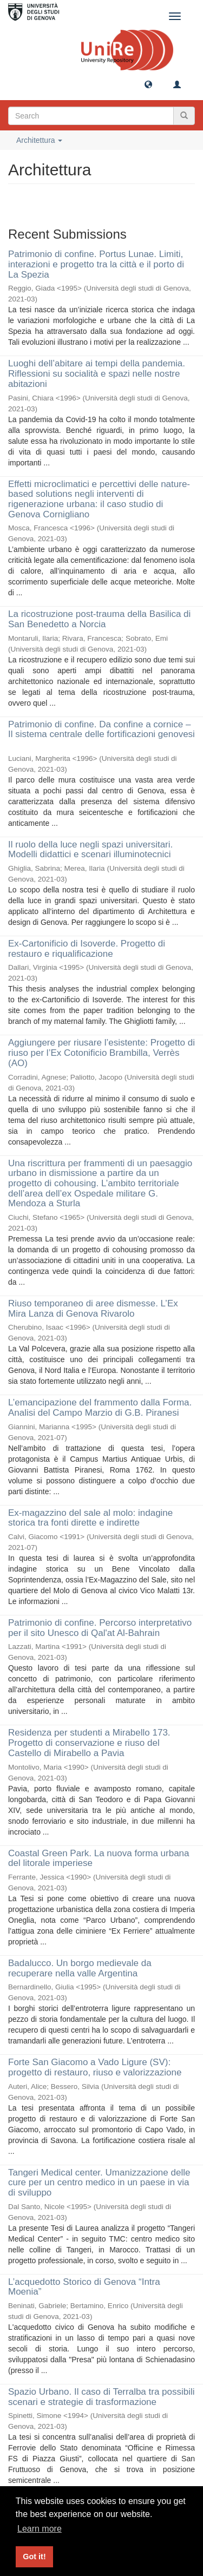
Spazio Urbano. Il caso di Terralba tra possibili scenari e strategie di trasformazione (101, 2397)
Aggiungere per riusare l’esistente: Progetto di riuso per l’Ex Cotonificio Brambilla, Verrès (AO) (101, 1052)
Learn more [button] (39, 2528)
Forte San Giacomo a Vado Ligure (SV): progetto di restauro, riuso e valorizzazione (94, 2067)
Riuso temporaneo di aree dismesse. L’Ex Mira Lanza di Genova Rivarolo (93, 1308)
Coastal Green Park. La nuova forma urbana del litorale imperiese (98, 1858)
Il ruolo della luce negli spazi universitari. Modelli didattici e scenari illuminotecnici (90, 849)
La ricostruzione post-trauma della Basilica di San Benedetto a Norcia (99, 619)
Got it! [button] (34, 2556)
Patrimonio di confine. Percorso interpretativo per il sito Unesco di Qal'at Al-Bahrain (100, 1628)
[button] (148, 84)
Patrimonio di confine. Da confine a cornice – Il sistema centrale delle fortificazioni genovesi (101, 729)
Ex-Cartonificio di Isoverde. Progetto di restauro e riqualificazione (86, 948)
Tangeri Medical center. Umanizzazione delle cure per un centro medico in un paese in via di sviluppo (99, 2182)
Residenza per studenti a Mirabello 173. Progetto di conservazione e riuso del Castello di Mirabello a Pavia (89, 1742)
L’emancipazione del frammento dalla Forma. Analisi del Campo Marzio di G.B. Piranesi (100, 1407)
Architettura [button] (39, 140)
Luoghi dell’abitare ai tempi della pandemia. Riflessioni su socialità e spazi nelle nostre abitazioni (96, 373)
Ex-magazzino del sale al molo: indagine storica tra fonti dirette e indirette (90, 1518)
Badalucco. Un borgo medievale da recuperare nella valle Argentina (80, 1968)
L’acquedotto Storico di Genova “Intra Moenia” (84, 2287)
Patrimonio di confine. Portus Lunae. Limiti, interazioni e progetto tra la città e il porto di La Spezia (96, 264)
